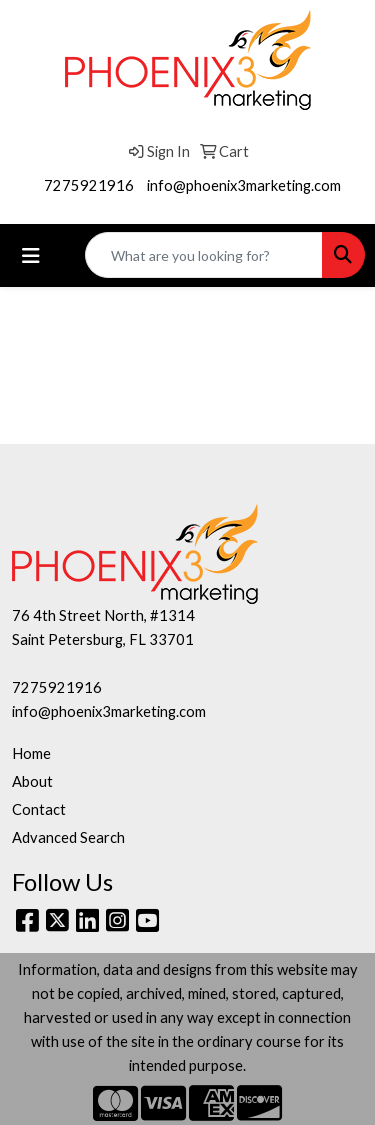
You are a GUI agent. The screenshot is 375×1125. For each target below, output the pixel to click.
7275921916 (89, 185)
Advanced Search (68, 837)
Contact (39, 809)
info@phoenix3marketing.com (244, 185)
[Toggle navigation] (31, 255)
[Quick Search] (204, 255)
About (32, 781)
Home (31, 753)
